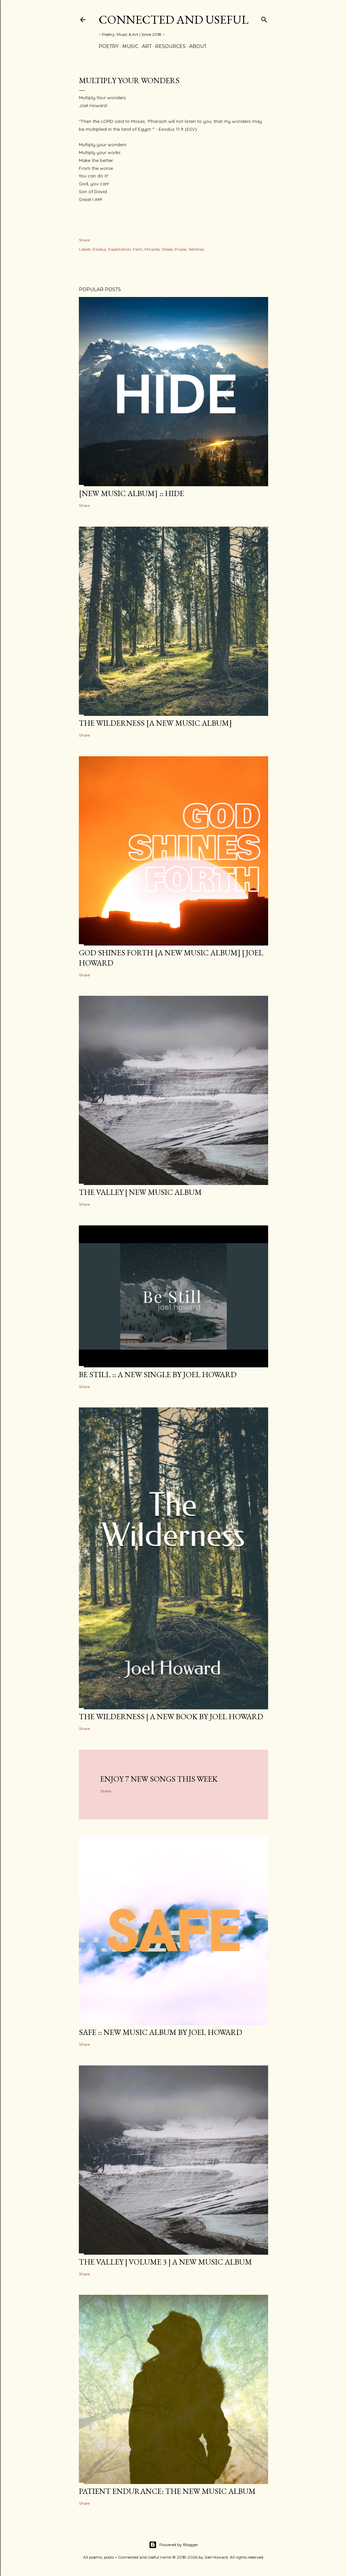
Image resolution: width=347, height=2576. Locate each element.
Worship (196, 249)
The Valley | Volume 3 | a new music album (165, 2262)
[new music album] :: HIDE (131, 493)
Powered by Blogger (173, 2545)
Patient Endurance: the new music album (167, 2491)
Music (130, 46)
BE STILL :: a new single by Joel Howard (158, 1374)
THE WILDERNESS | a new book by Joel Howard (171, 1716)
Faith (138, 249)
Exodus (99, 249)
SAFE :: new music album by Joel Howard (160, 2032)
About (197, 46)
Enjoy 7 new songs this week (159, 1779)
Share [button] (84, 240)
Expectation (119, 249)
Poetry (109, 46)
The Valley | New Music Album (140, 1192)
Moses (167, 249)
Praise (180, 249)
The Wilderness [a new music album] (155, 723)
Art (146, 46)
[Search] (264, 18)
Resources (170, 46)
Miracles (152, 249)
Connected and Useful (173, 19)
